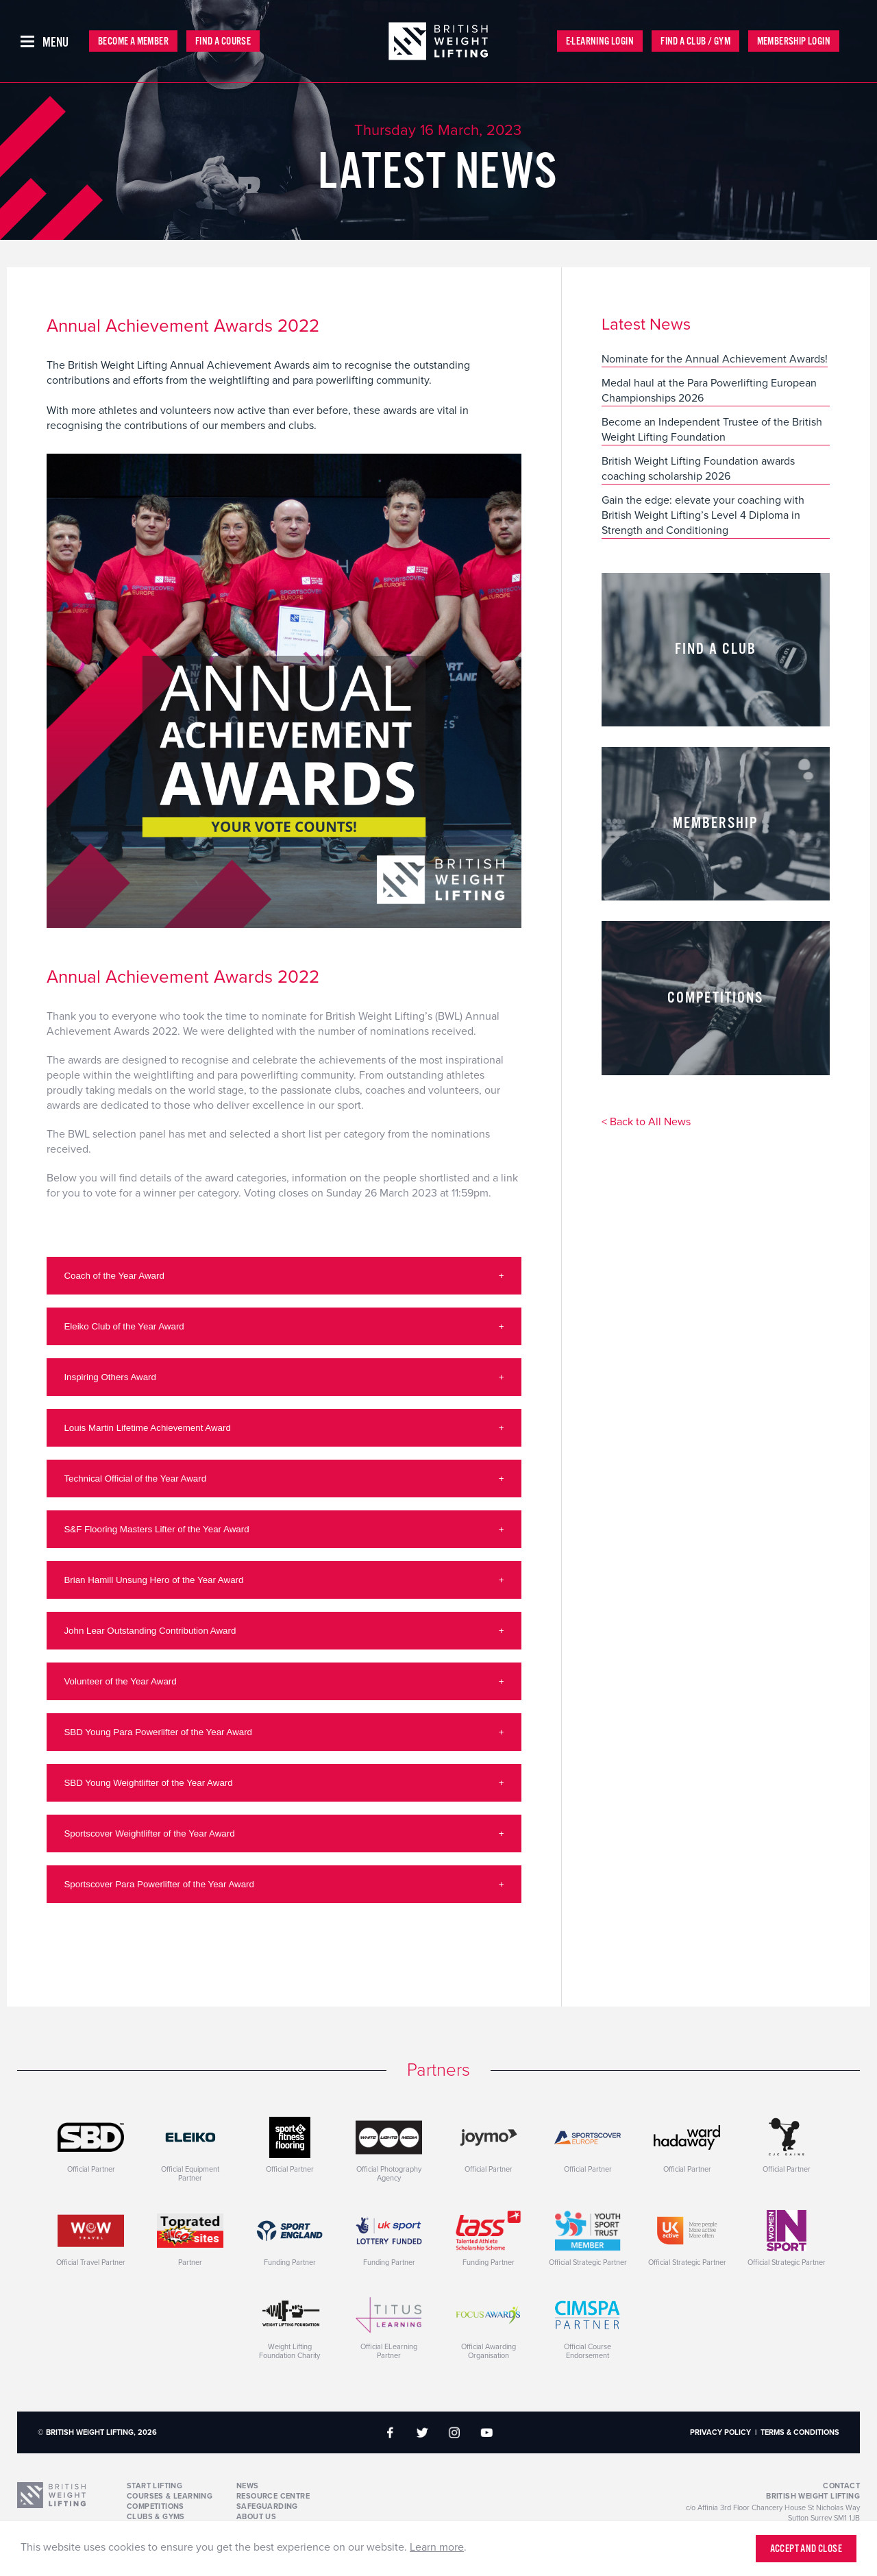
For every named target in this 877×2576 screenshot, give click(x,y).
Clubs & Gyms (156, 2516)
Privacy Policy (720, 2432)
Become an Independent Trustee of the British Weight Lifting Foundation (712, 429)
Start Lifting (154, 2485)
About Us (256, 2516)
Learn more (437, 2547)
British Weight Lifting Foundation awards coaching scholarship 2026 (698, 468)
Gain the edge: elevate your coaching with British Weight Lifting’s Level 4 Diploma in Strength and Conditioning (703, 515)
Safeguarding (267, 2506)
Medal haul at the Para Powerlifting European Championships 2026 (709, 390)
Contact (841, 2485)
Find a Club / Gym (695, 41)
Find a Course (223, 41)
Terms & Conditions (800, 2432)
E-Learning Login (600, 41)
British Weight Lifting (813, 2496)
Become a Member (133, 41)
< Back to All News (646, 1122)
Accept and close (806, 2548)
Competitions (155, 2506)
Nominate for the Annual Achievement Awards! (715, 359)
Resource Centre (273, 2496)
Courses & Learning (169, 2496)
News (247, 2485)
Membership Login (793, 41)
